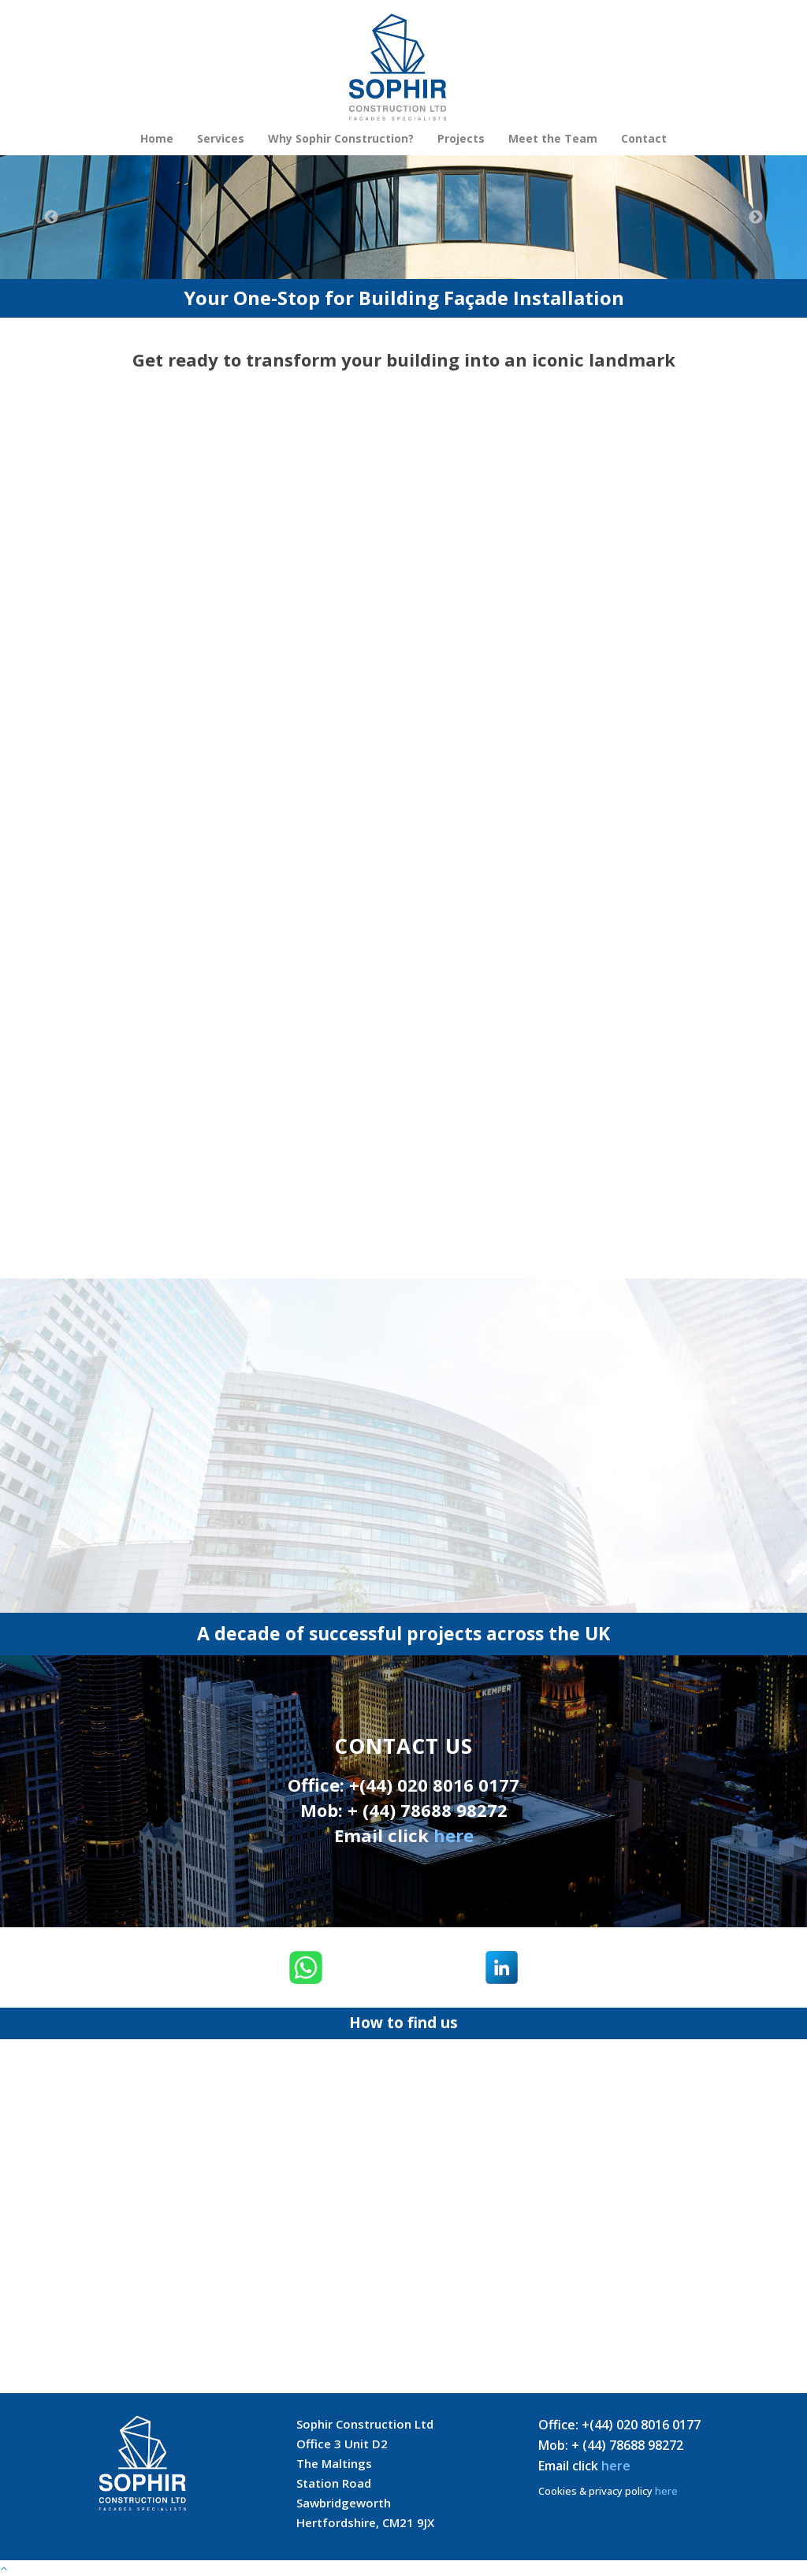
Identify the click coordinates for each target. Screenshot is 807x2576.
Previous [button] (51, 217)
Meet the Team (552, 138)
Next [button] (756, 217)
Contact (644, 138)
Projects (461, 138)
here (453, 1835)
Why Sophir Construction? (341, 138)
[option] (403, 217)
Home (156, 138)
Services (220, 138)
